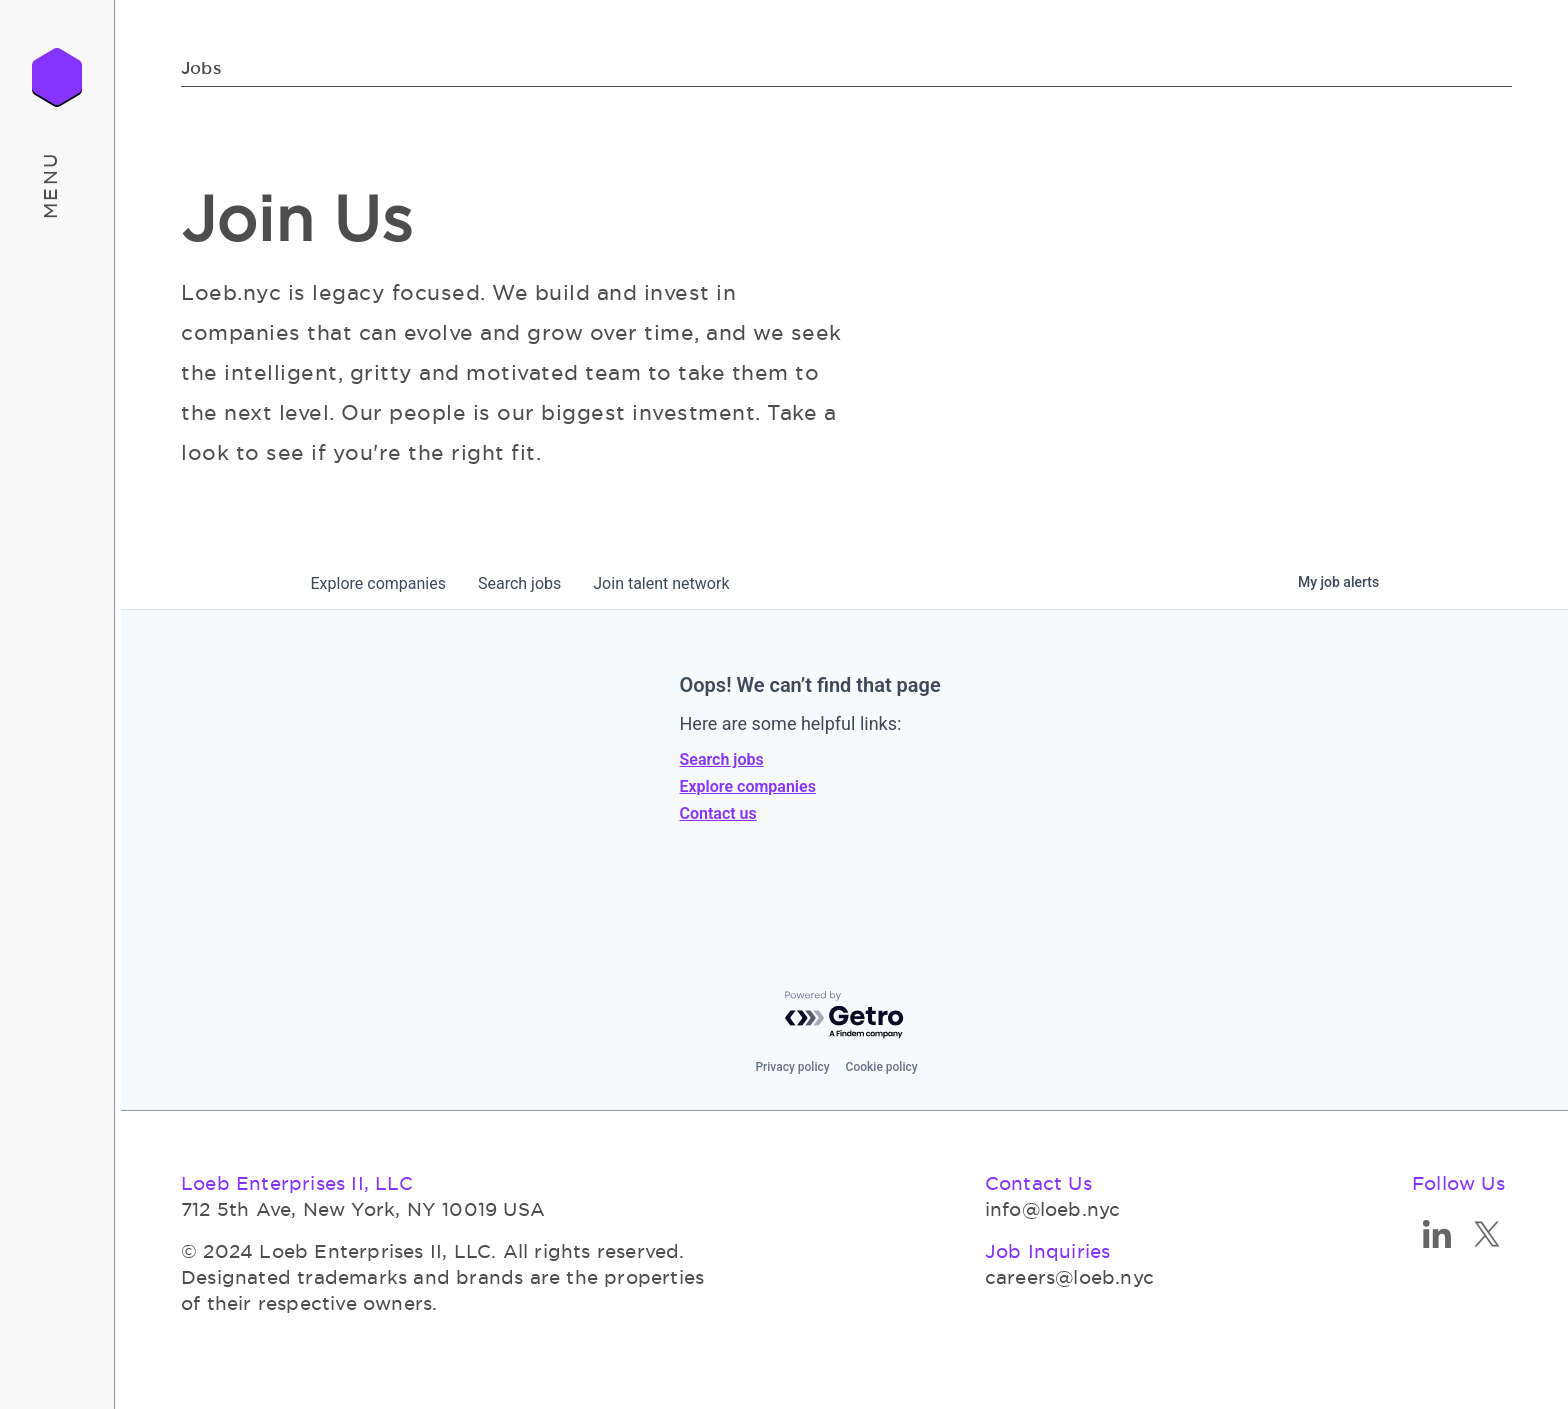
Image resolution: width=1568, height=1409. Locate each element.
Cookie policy (882, 1067)
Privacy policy (792, 1067)
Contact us (718, 813)
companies (378, 583)
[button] (57, 185)
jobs (519, 583)
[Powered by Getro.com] (845, 1015)
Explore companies (748, 786)
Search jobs (722, 759)
